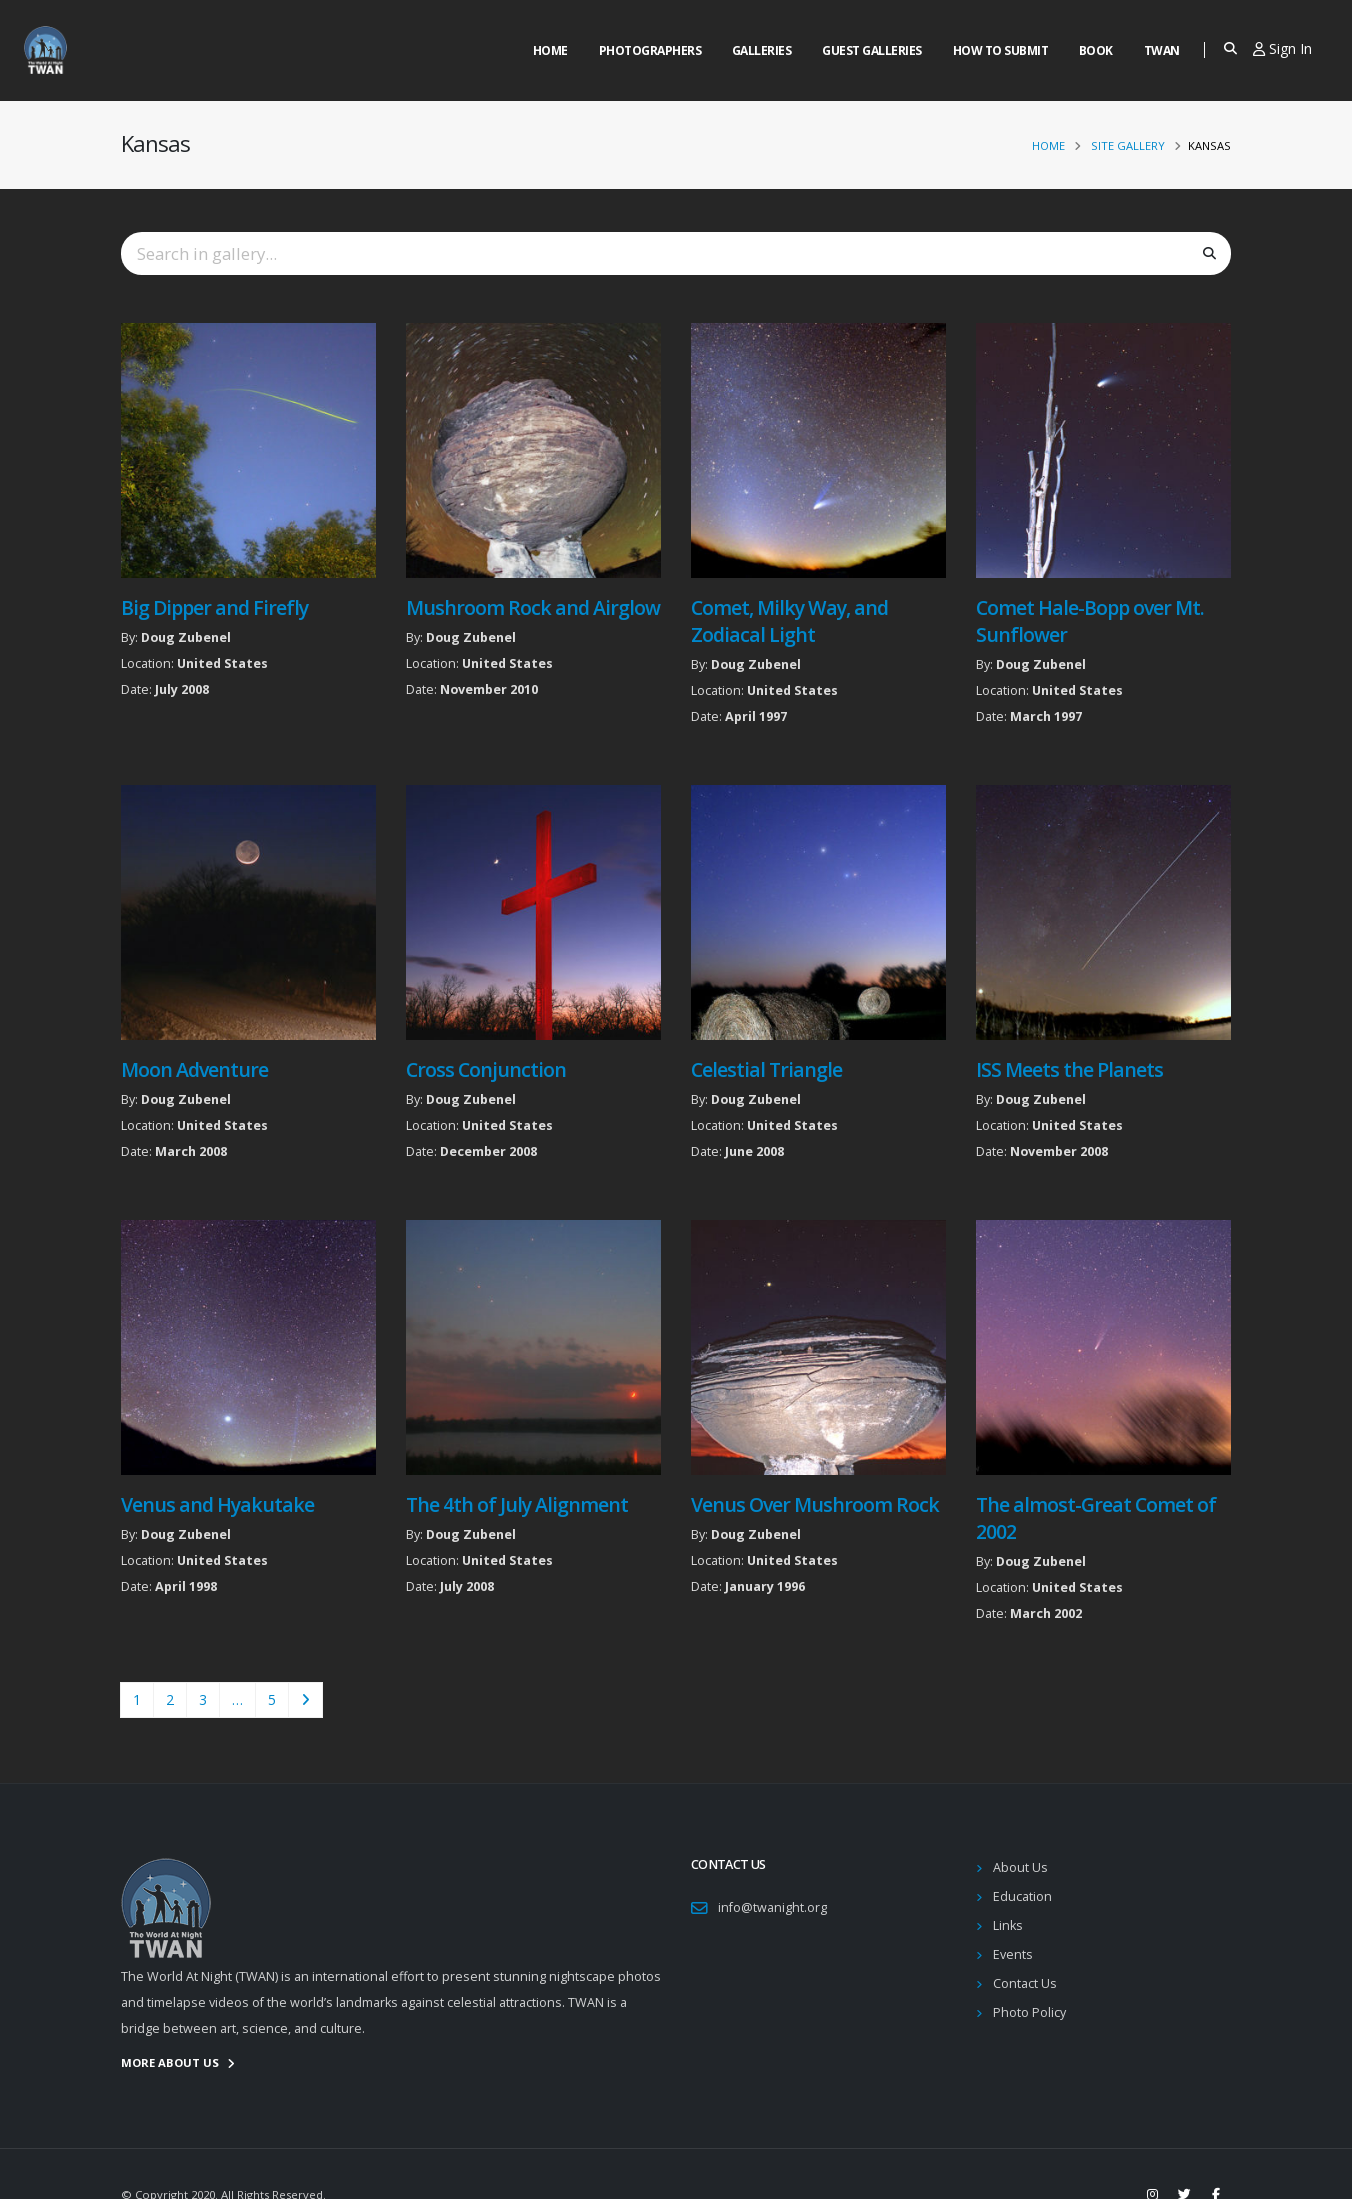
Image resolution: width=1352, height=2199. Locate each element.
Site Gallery (1128, 145)
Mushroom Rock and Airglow (533, 607)
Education (1022, 1896)
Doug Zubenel (186, 637)
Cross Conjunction (486, 1069)
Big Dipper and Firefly (214, 607)
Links (1008, 1925)
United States (222, 663)
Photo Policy (1029, 2012)
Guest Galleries (872, 50)
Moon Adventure (194, 1069)
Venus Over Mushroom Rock (815, 1504)
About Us (1020, 1867)
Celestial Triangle (766, 1069)
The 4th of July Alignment (517, 1504)
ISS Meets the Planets (1069, 1069)
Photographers (650, 50)
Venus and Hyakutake (217, 1504)
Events (1013, 1954)
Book (1096, 50)
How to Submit (1001, 50)
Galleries (762, 50)
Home (550, 50)
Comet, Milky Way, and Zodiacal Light (789, 621)
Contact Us (1025, 1983)
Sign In (1282, 48)
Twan (1162, 50)
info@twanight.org (772, 1907)
